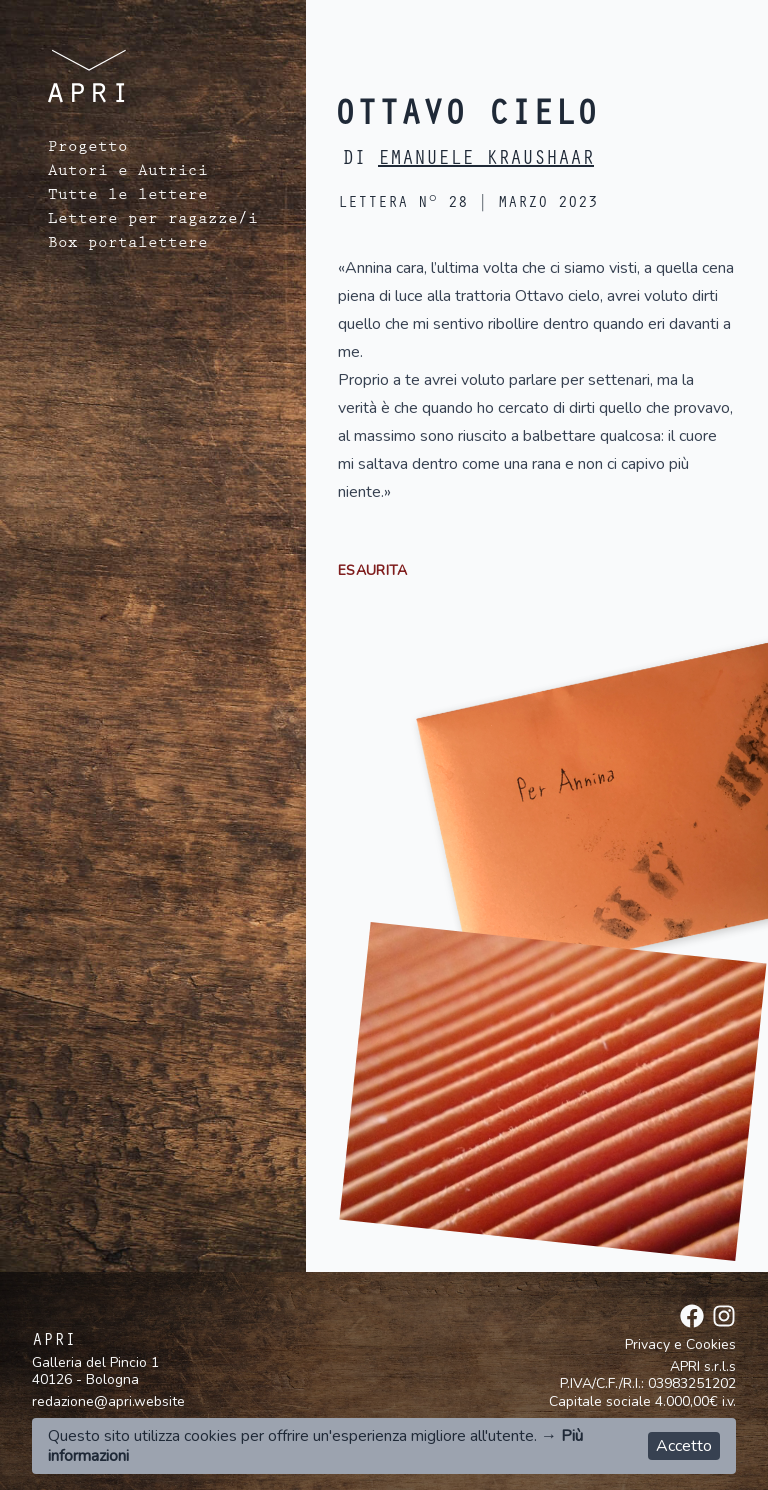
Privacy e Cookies (680, 1345)
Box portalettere (128, 245)
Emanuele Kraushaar (486, 161)
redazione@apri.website (108, 1401)
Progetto (88, 149)
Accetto (684, 1446)
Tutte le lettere (128, 197)
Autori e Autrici (128, 173)
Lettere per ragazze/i (153, 221)
